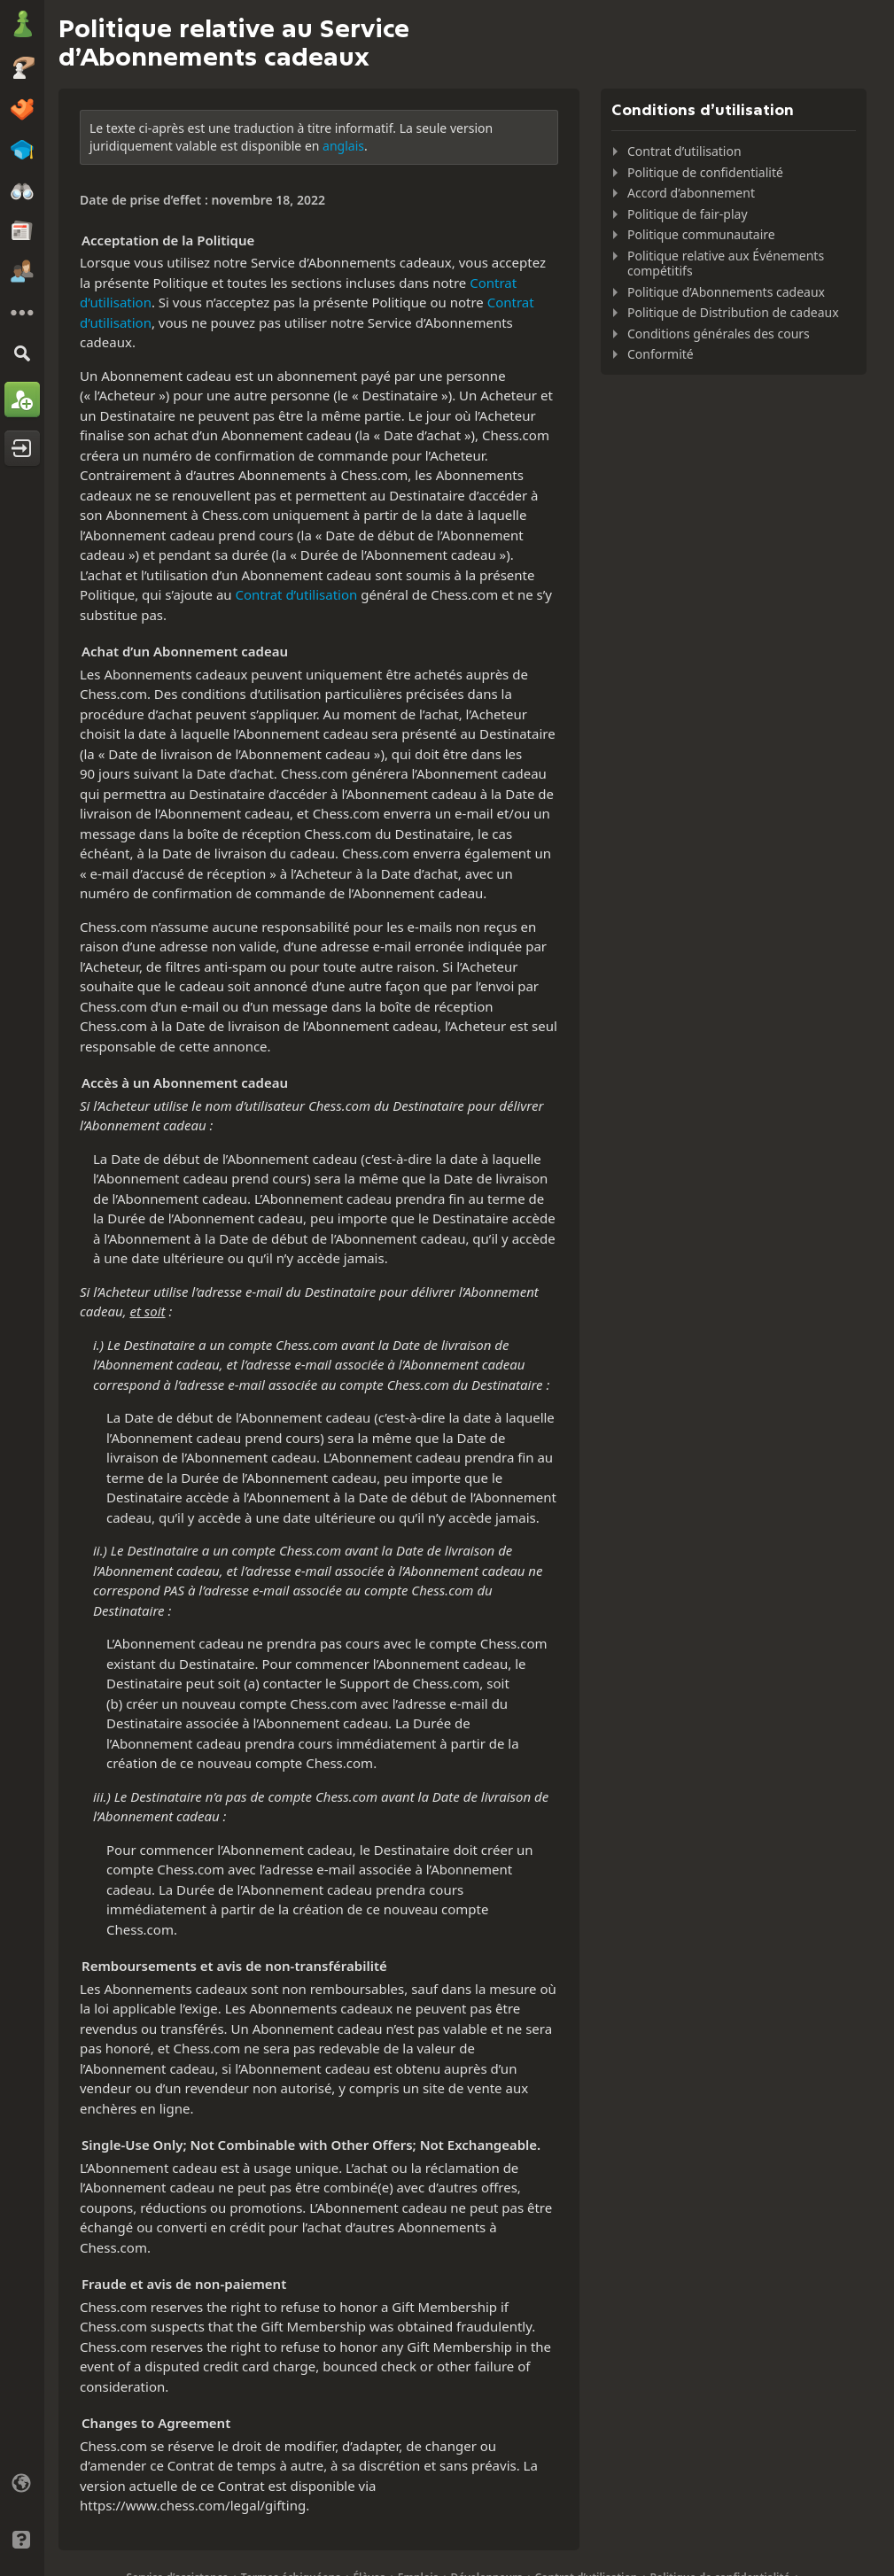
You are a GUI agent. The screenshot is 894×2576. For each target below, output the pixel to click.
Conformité (660, 353)
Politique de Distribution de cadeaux (733, 312)
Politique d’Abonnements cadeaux (726, 291)
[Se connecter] (22, 448)
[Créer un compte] (22, 399)
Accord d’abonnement (691, 192)
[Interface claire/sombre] (22, 2511)
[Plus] (22, 312)
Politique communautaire (701, 234)
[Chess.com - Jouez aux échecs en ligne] (22, 26)
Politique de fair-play (687, 214)
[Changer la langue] (22, 2483)
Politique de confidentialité (705, 172)
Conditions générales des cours (718, 333)
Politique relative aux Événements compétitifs (725, 263)
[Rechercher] (22, 353)
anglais (343, 145)
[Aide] (22, 2540)
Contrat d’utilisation (297, 594)
